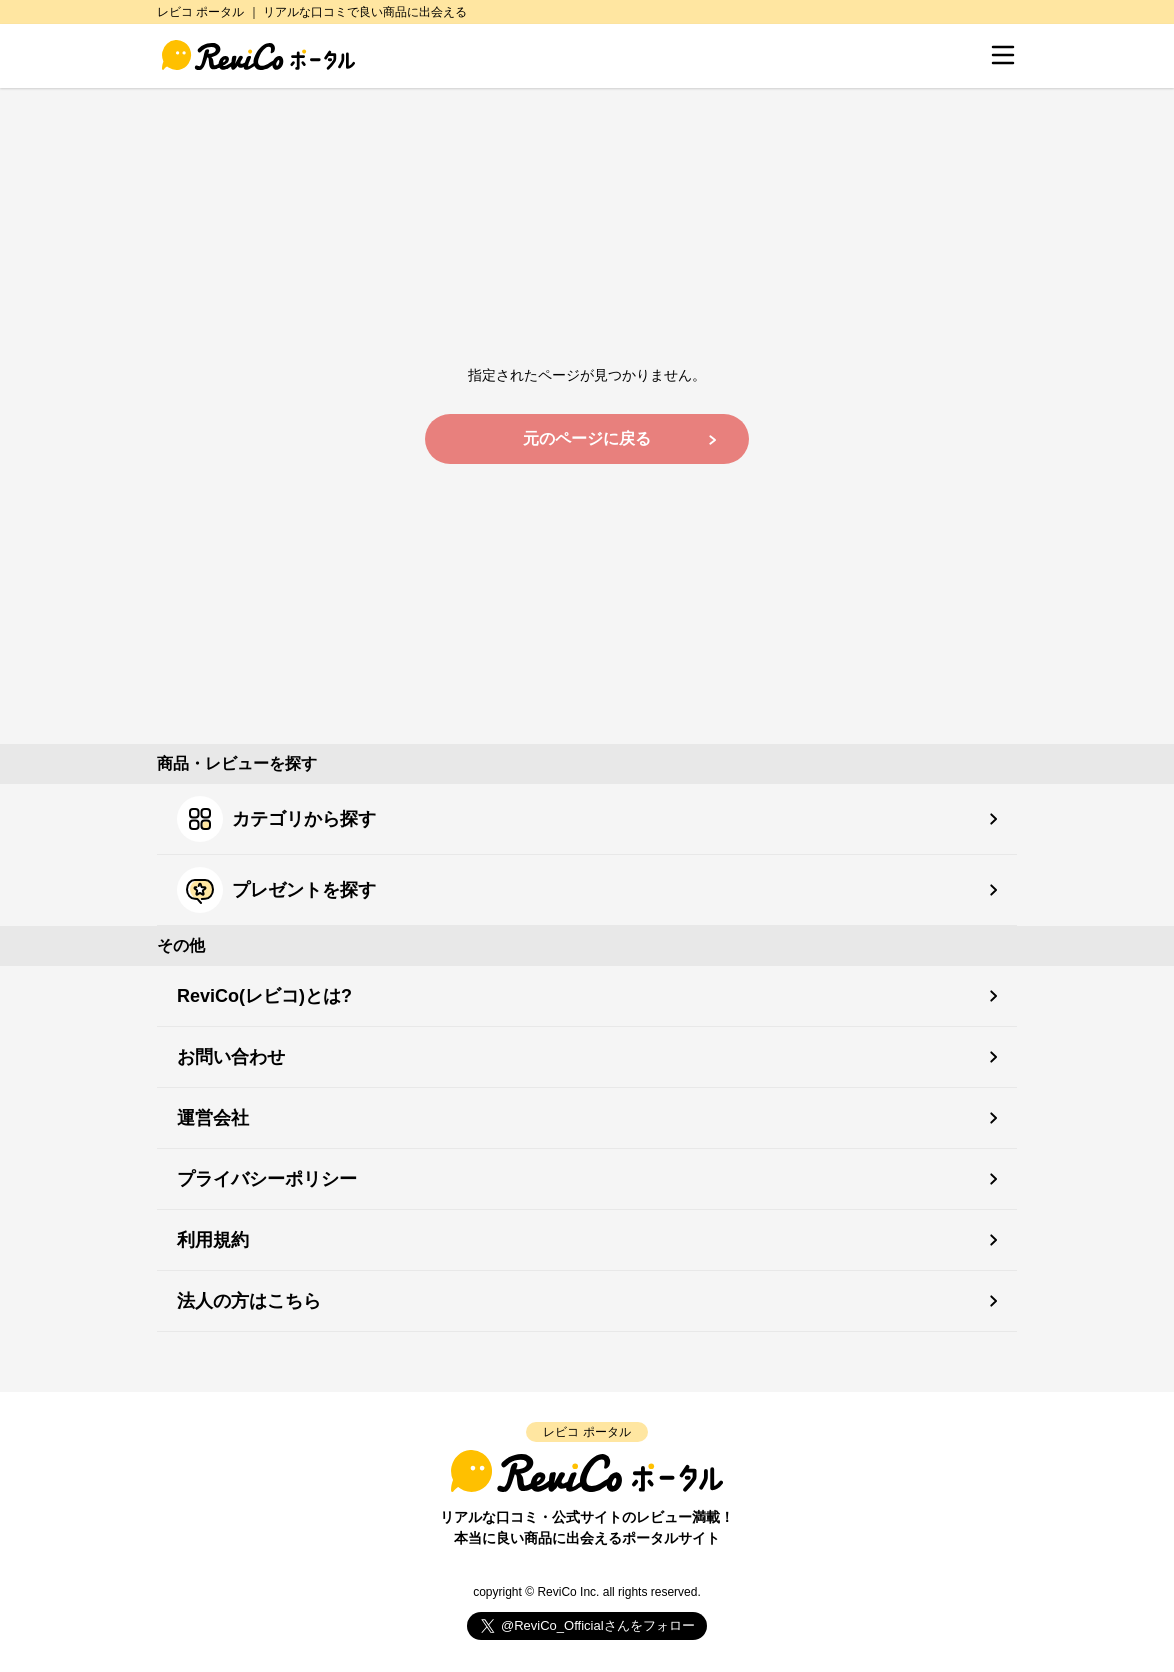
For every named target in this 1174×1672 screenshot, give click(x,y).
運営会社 (213, 1118)
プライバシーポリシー (267, 1179)
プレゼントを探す (276, 890)
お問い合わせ (231, 1057)
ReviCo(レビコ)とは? (264, 996)
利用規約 (213, 1240)
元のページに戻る (587, 438)
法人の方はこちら (249, 1301)
